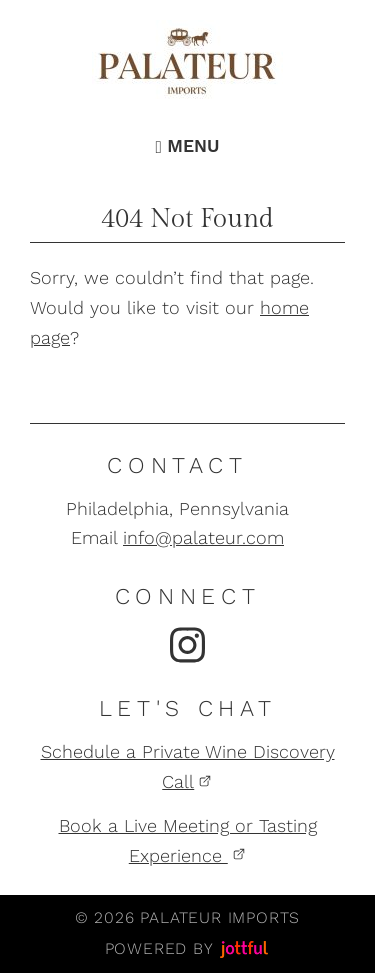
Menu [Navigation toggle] (187, 146)
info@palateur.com (203, 537)
